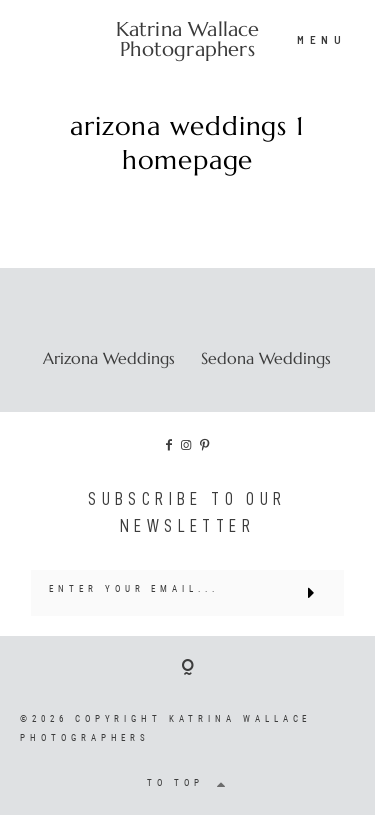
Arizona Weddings (109, 358)
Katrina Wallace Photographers (188, 40)
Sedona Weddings (266, 358)
